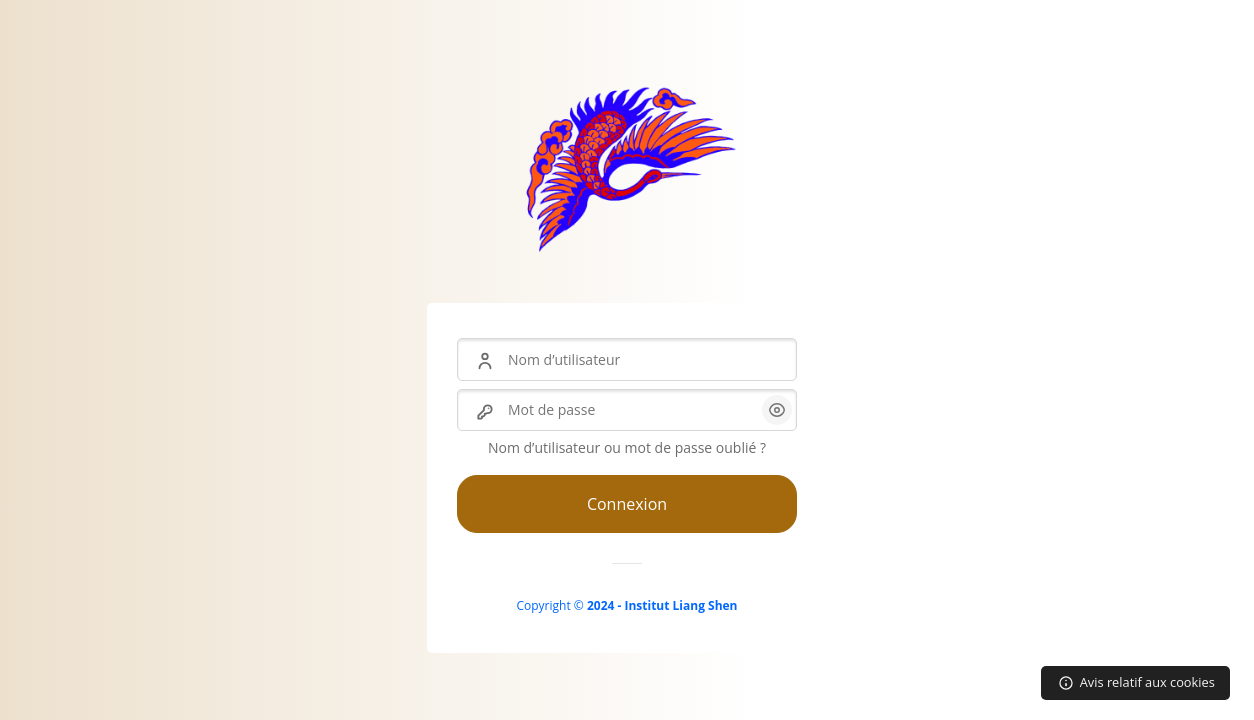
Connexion (627, 504)
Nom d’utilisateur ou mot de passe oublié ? (627, 447)
